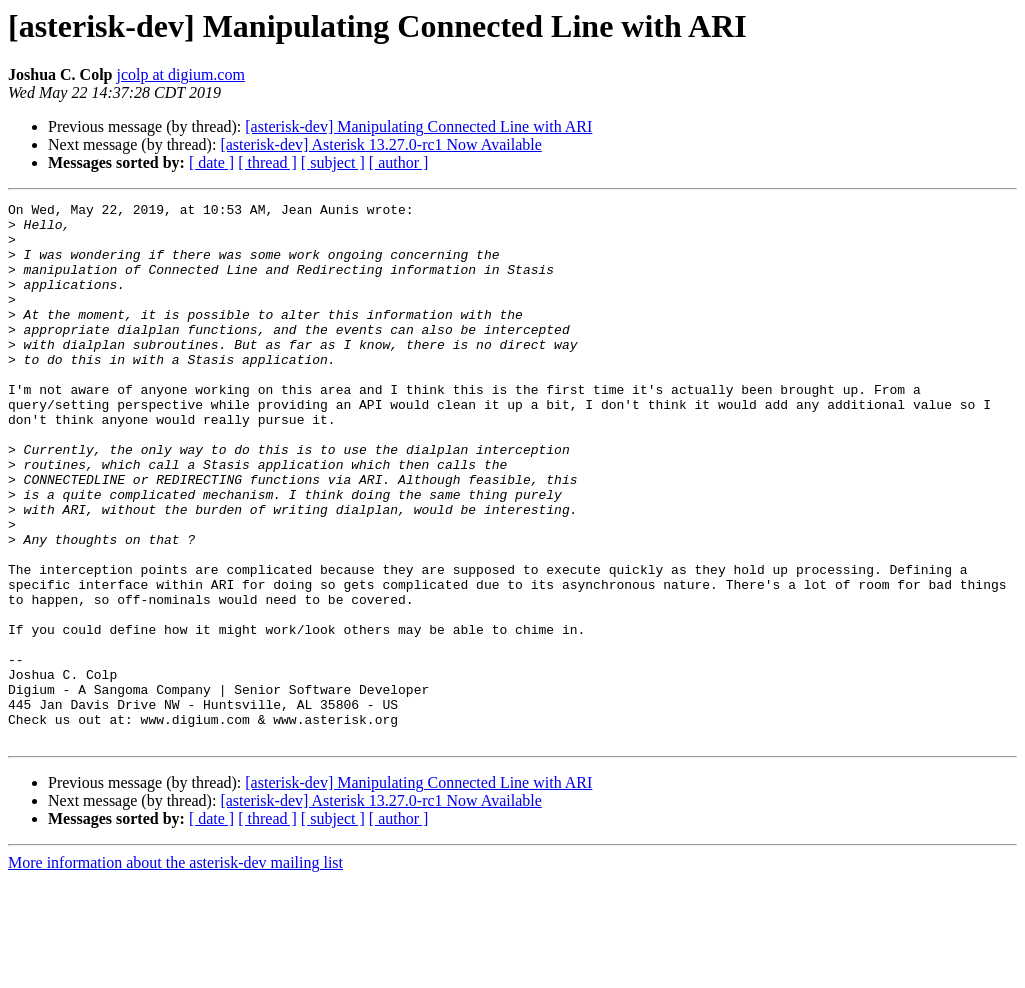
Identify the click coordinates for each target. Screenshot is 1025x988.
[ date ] (211, 162)
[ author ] (399, 162)
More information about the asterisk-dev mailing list (175, 970)
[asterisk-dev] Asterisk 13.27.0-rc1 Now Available (380, 144)
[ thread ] (267, 162)
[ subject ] (333, 162)
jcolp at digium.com (180, 74)
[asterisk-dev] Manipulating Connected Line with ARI (418, 126)
